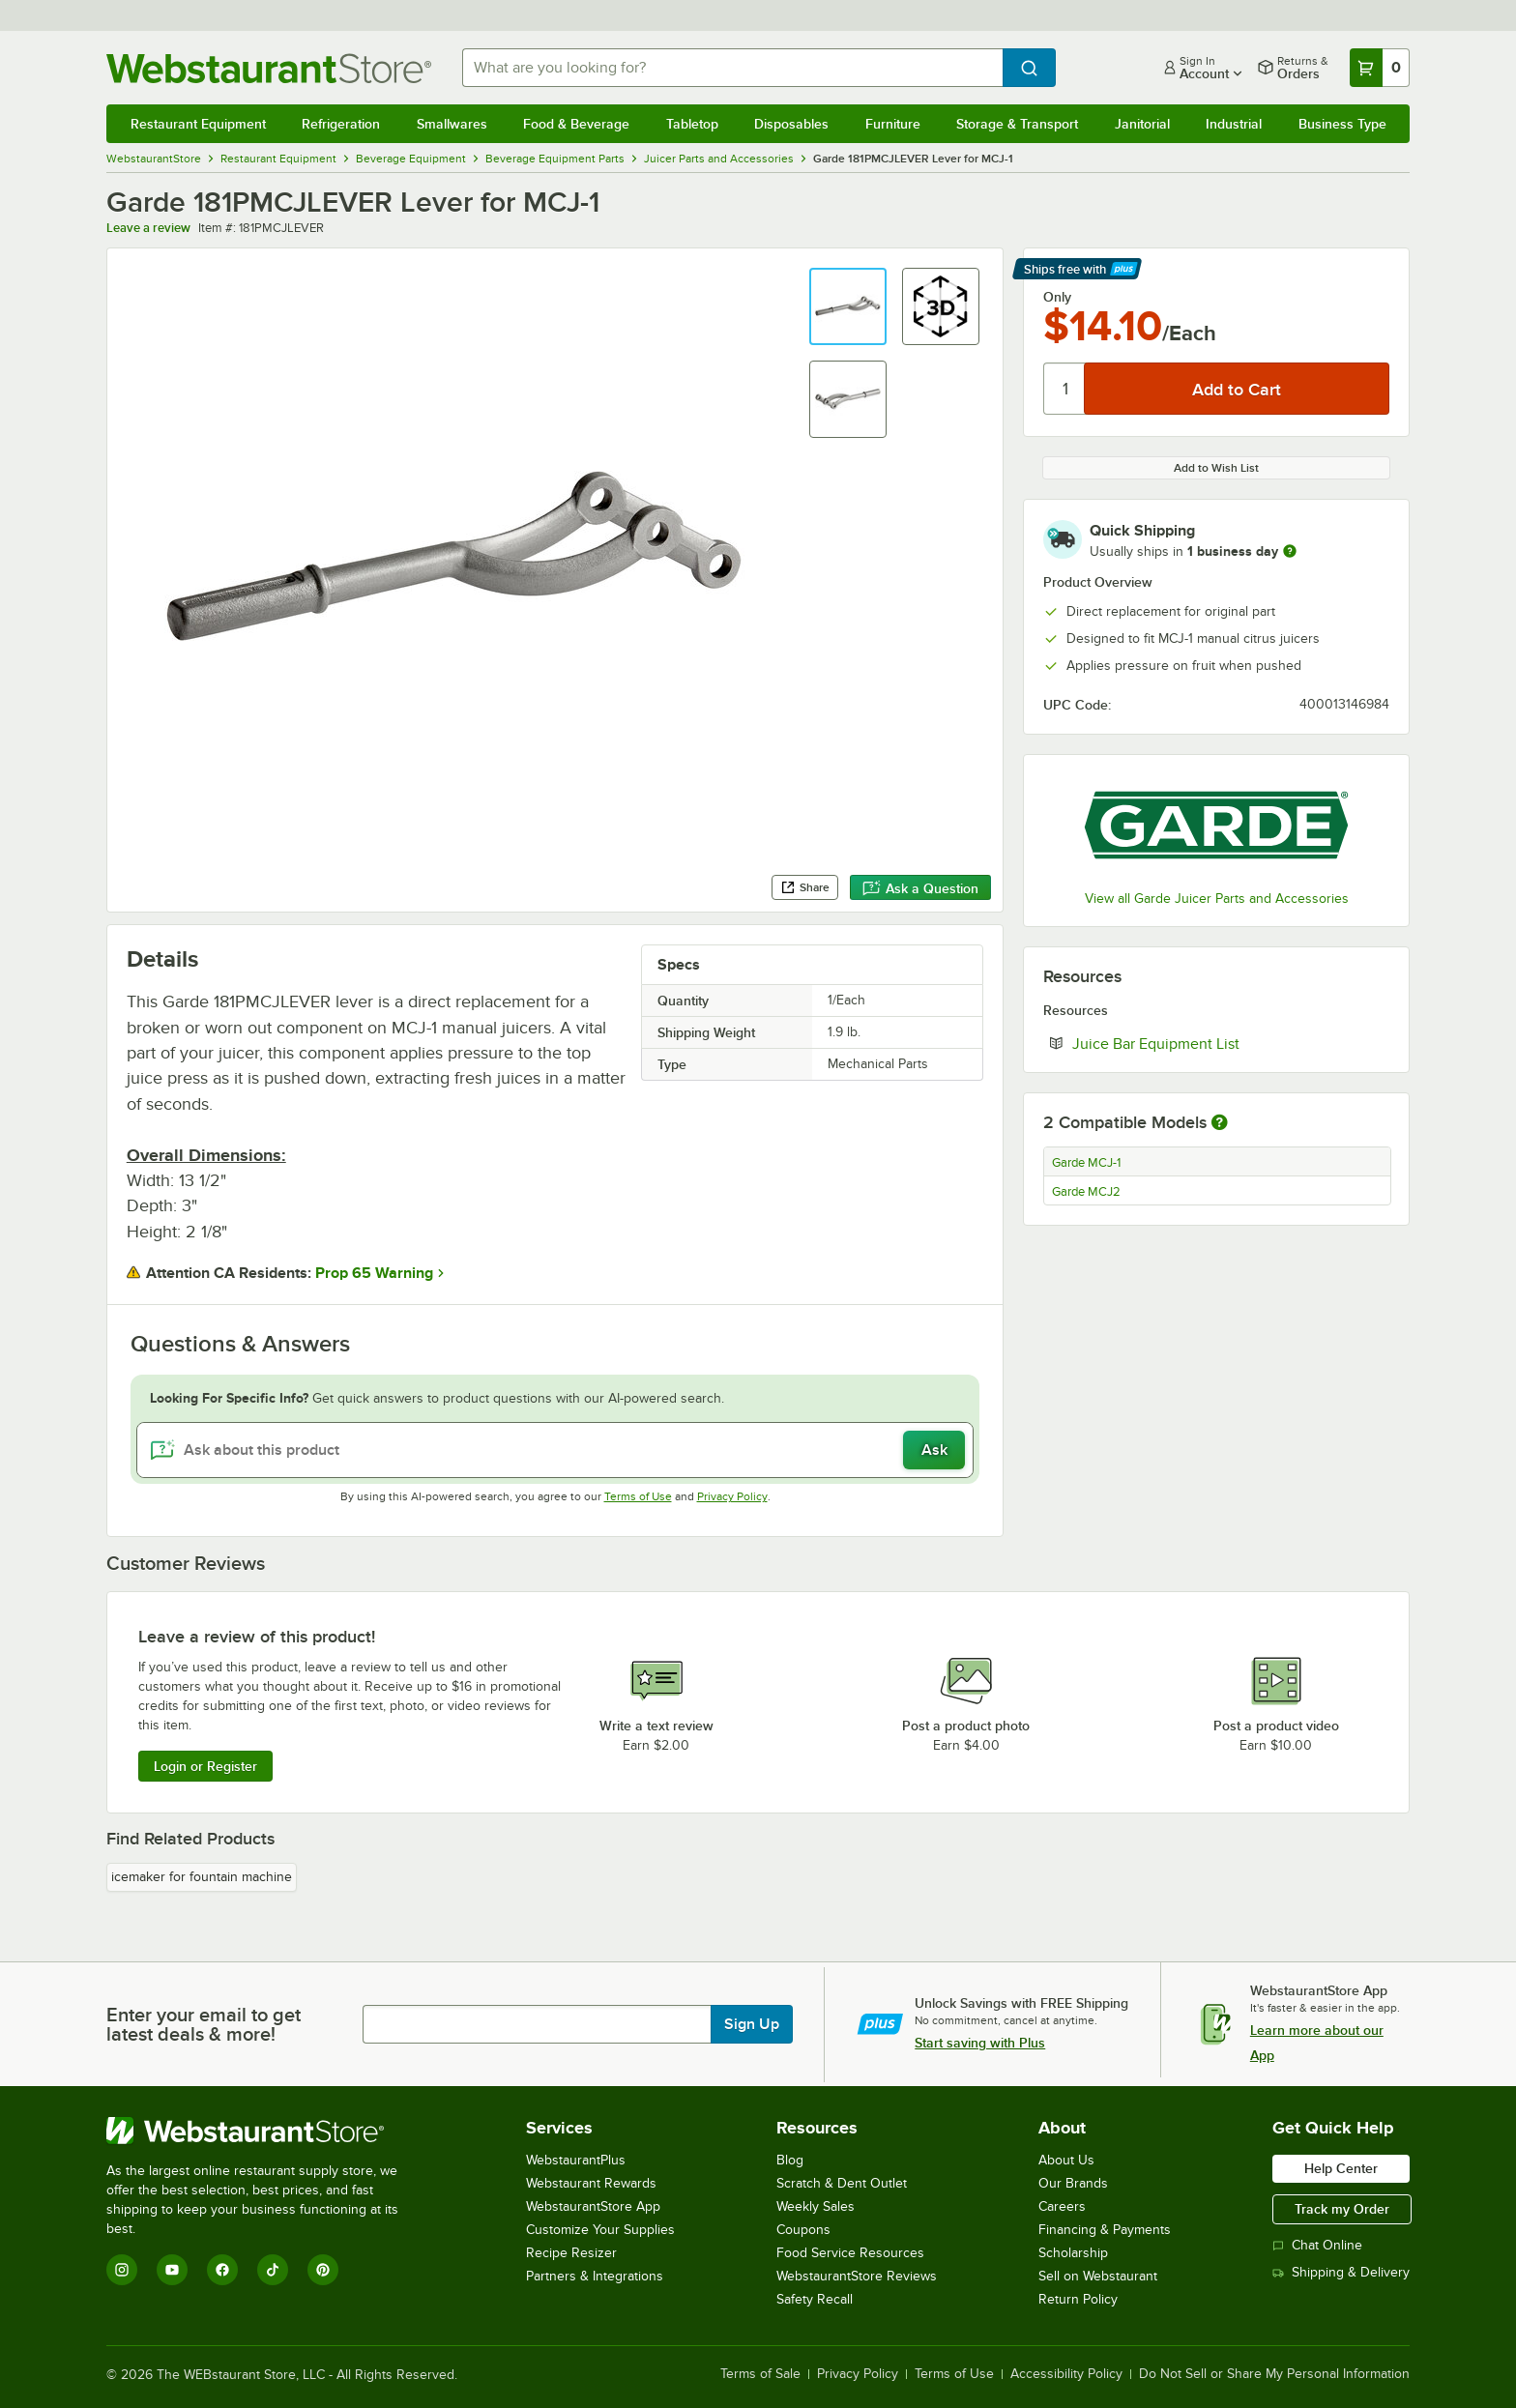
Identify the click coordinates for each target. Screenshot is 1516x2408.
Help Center (1341, 2168)
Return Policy (1078, 2299)
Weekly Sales (815, 2206)
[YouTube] (172, 2269)
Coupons (803, 2229)
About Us (1066, 2160)
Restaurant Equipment (198, 123)
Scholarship (1073, 2253)
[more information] (1289, 551)
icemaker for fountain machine (201, 1877)
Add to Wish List (1216, 468)
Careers (1062, 2206)
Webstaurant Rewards (591, 2183)
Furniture (892, 123)
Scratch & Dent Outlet (841, 2183)
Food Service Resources (850, 2253)
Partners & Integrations (594, 2276)
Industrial (1234, 123)
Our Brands (1073, 2183)
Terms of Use (638, 1496)
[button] (848, 306)
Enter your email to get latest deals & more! (203, 2024)
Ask (934, 1450)
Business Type (1342, 123)
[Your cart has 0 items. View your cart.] (1380, 67)
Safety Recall (814, 2299)
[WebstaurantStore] (265, 2130)
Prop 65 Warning (374, 1273)
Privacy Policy (732, 1496)
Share (805, 887)
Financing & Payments (1104, 2229)
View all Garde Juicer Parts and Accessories (1217, 898)
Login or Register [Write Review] (205, 1766)
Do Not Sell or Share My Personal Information (1274, 2374)
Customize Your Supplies (600, 2229)
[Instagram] (121, 2269)
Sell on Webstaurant (1097, 2276)
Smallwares (452, 123)
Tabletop (692, 123)
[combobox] (733, 67)
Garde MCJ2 (1086, 1192)
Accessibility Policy (1066, 2374)
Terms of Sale (760, 2374)
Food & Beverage (576, 123)
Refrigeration (341, 123)
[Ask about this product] (555, 1450)
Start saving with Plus (980, 2042)
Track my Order (1342, 2209)
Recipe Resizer (571, 2253)
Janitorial (1142, 123)
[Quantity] (1065, 389)
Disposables (791, 123)
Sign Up (751, 2024)
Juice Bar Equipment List (1214, 1043)
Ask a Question (920, 888)
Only (1057, 297)
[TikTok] (272, 2269)
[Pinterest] (322, 2269)
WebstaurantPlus (576, 2160)
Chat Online (1317, 2245)
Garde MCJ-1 (1086, 1163)
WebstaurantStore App (593, 2206)
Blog (789, 2160)
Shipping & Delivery (1341, 2272)
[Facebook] (222, 2269)
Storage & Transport (1017, 123)
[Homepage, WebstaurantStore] (268, 68)
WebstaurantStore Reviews (856, 2276)
